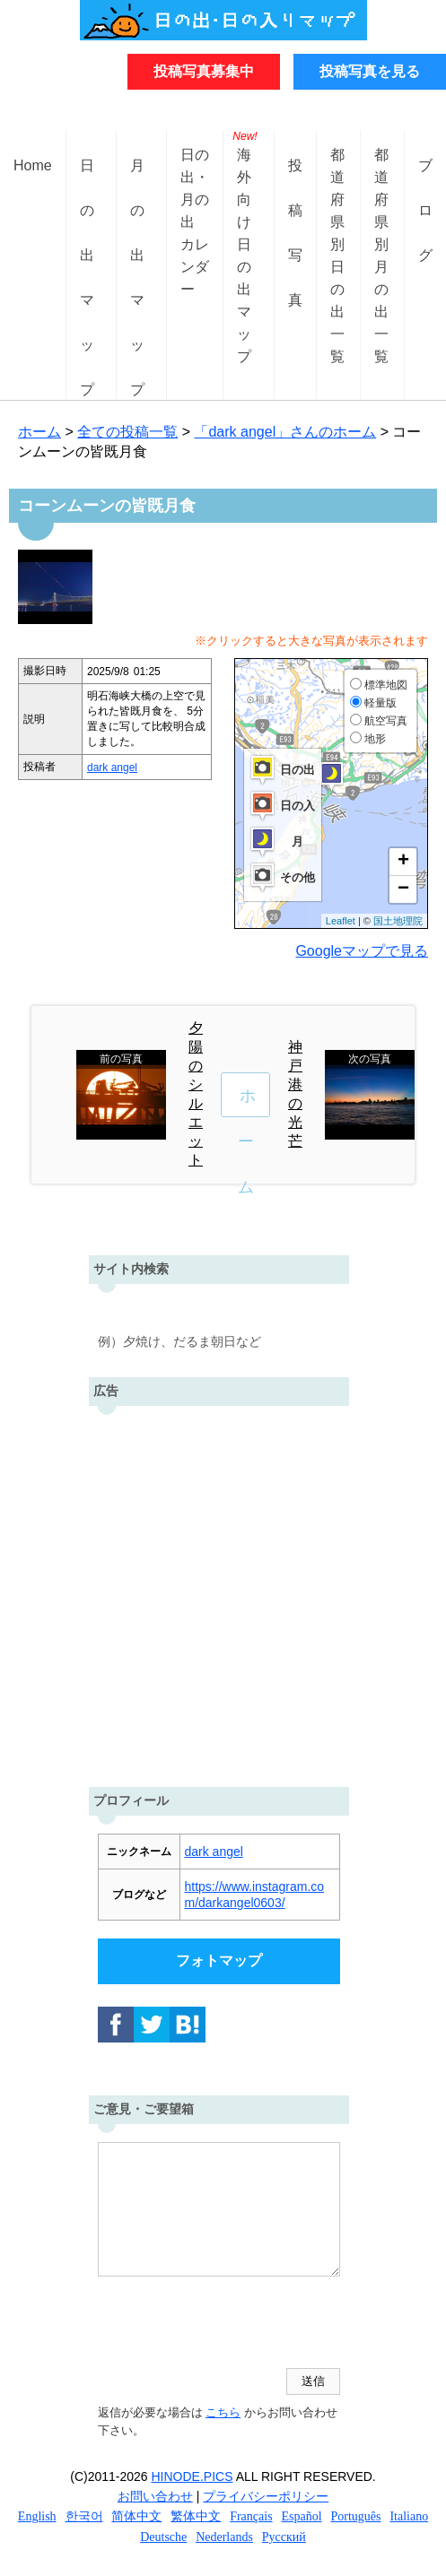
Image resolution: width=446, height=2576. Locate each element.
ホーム (39, 431)
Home (32, 165)
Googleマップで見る (361, 950)
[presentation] (234, 2324)
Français (251, 2516)
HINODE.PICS (192, 2476)
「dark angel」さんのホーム (285, 431)
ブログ (425, 180)
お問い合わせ (155, 2496)
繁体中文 (196, 2516)
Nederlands (224, 2537)
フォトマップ (219, 1960)
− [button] (403, 889)
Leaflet (340, 920)
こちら (223, 2412)
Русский (284, 2537)
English (37, 2516)
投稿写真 (295, 180)
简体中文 (136, 2516)
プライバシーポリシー (265, 2496)
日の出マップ (87, 180)
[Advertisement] (223, 1592)
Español (302, 2516)
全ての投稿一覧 (127, 431)
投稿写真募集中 (203, 71)
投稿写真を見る (369, 71)
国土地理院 (398, 920)
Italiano (408, 2516)
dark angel (112, 767)
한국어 (84, 2516)
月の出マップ (137, 180)
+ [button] (403, 861)
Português (356, 2516)
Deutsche (163, 2537)
